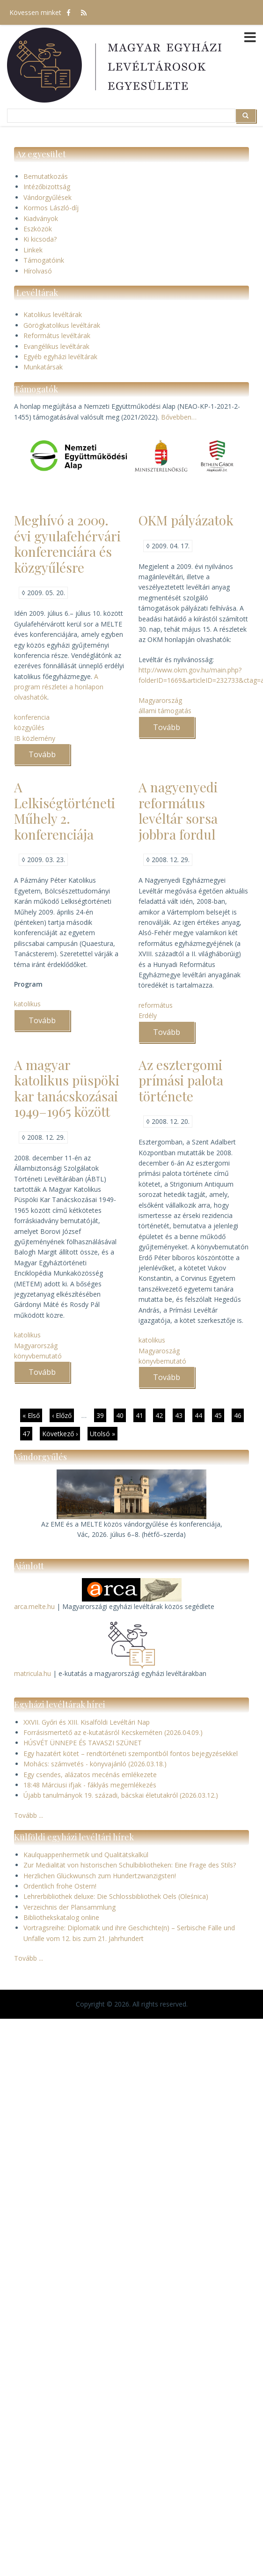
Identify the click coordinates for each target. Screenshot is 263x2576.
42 (160, 1415)
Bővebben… (179, 417)
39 (101, 1415)
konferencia (32, 717)
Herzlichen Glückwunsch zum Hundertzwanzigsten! (99, 1875)
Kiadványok (40, 218)
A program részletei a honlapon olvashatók (58, 687)
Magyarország (160, 700)
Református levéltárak (56, 335)
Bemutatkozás (45, 176)
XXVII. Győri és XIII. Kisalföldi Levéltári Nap (86, 1722)
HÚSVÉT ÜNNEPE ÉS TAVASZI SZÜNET (82, 1742)
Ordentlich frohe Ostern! (59, 1886)
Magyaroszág (159, 1350)
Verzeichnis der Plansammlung (69, 1907)
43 (180, 1415)
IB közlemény (34, 738)
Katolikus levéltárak (52, 314)
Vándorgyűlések (47, 197)
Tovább (49, 757)
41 (141, 1415)
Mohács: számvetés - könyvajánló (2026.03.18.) (95, 1763)
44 (200, 1415)
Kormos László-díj (51, 207)
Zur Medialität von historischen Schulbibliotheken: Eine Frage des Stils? (129, 1864)
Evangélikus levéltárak (56, 346)
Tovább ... (28, 1815)
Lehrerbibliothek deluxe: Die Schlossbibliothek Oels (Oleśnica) (115, 1896)
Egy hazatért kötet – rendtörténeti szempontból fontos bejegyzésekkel (130, 1753)
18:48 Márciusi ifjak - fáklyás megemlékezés (89, 1784)
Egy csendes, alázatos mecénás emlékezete (90, 1774)
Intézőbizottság (46, 186)
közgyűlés (29, 727)
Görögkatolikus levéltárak (61, 325)
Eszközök (37, 228)
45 (219, 1415)
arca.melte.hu (34, 1606)
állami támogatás (165, 710)
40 (121, 1415)
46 (239, 1416)
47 (27, 1433)
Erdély (148, 1015)
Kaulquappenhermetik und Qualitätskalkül (85, 1854)
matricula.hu (32, 1673)
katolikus (27, 1003)
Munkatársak (43, 366)
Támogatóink (43, 260)
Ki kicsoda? (40, 239)
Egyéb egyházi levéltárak (60, 356)
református (156, 1005)
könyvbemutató (38, 1355)
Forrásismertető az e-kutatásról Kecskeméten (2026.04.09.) (113, 1732)
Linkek (33, 249)
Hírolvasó (37, 270)
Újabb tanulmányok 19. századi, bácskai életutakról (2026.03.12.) (120, 1795)
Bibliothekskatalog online (61, 1917)
